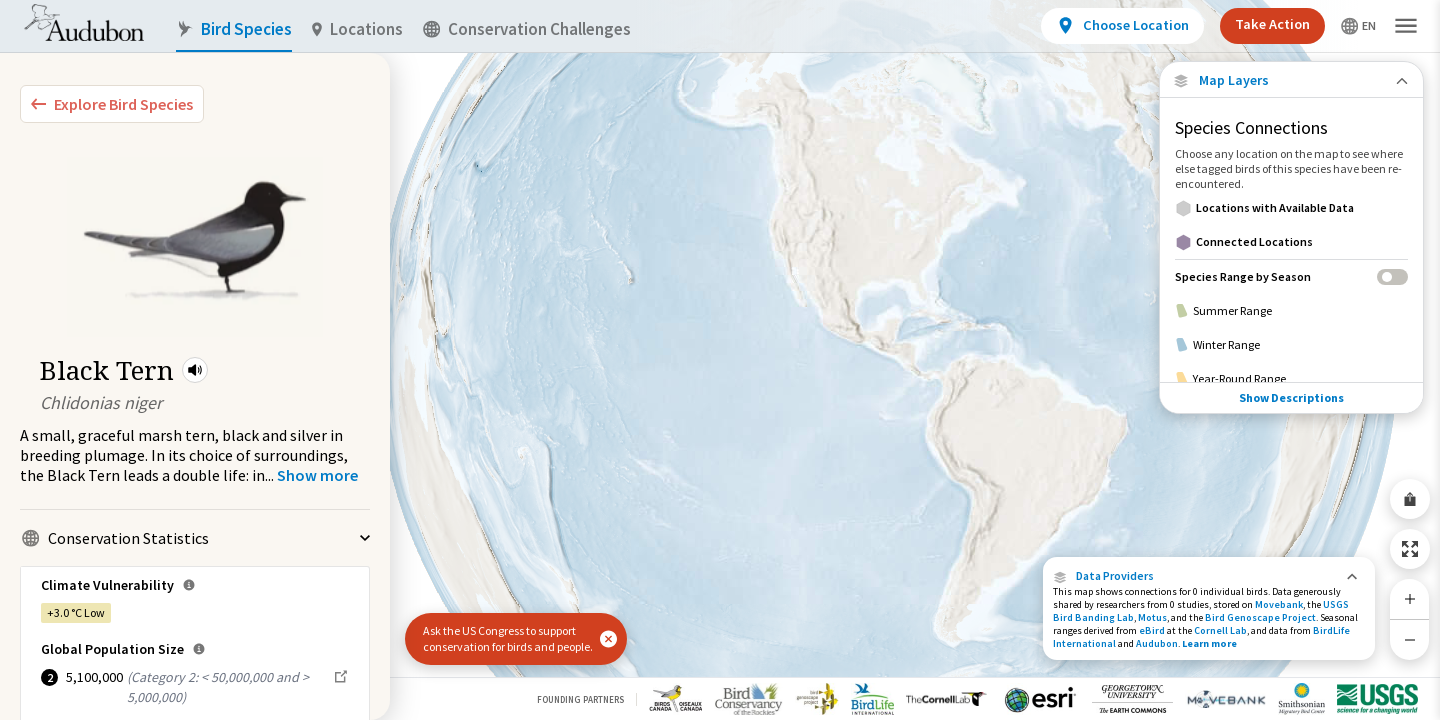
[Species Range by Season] (1291, 276)
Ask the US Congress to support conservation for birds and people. (508, 638)
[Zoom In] (1410, 599)
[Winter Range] (1291, 345)
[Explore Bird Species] (112, 104)
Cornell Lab (1220, 630)
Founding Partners (580, 699)
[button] (195, 370)
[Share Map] (1410, 499)
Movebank (1279, 604)
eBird (1152, 630)
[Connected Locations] (1291, 242)
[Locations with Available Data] (1291, 208)
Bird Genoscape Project (1260, 617)
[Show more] (317, 475)
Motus (1152, 617)
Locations (357, 29)
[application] (720, 360)
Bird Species (234, 29)
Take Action (1272, 24)
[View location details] (1122, 26)
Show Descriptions (1291, 382)
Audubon (1157, 643)
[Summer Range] (1291, 311)
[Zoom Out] (1410, 639)
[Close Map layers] (1291, 80)
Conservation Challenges (527, 29)
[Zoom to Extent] (1410, 549)
